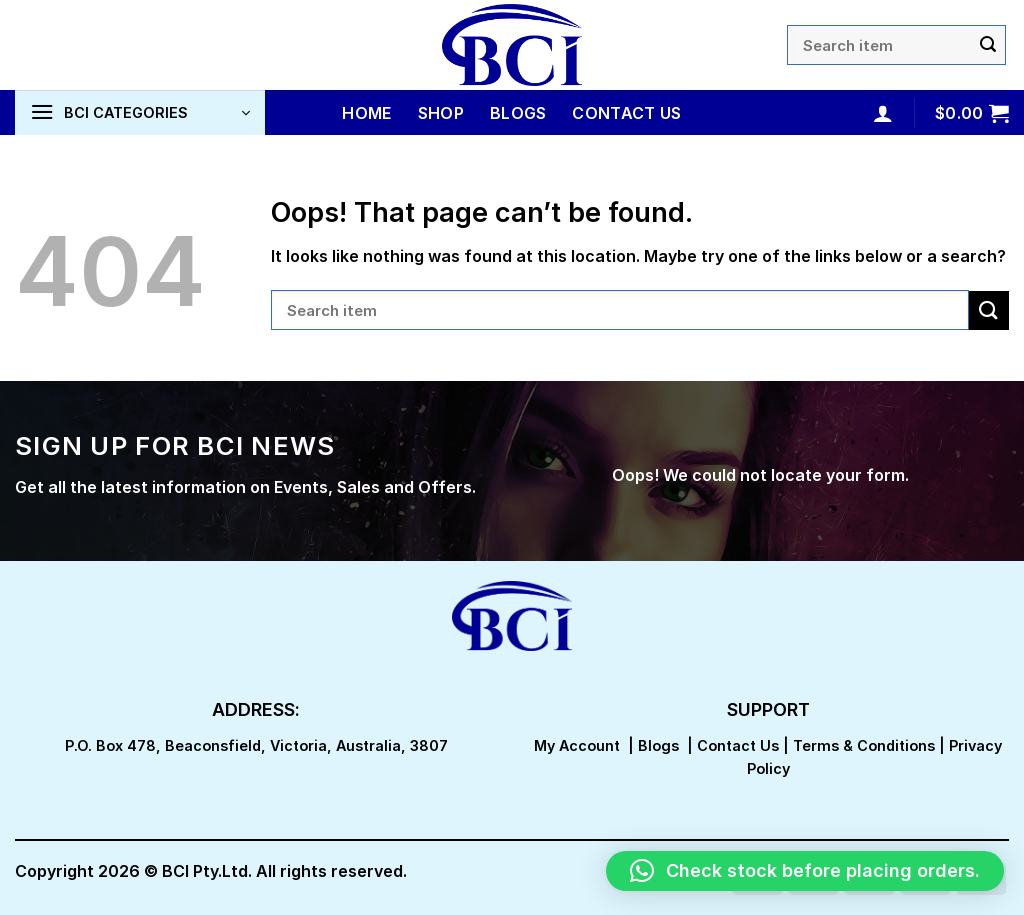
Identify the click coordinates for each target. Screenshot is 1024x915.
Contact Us (626, 113)
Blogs (518, 113)
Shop (441, 113)
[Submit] (988, 45)
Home (366, 113)
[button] (805, 871)
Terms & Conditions (864, 745)
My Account (577, 745)
